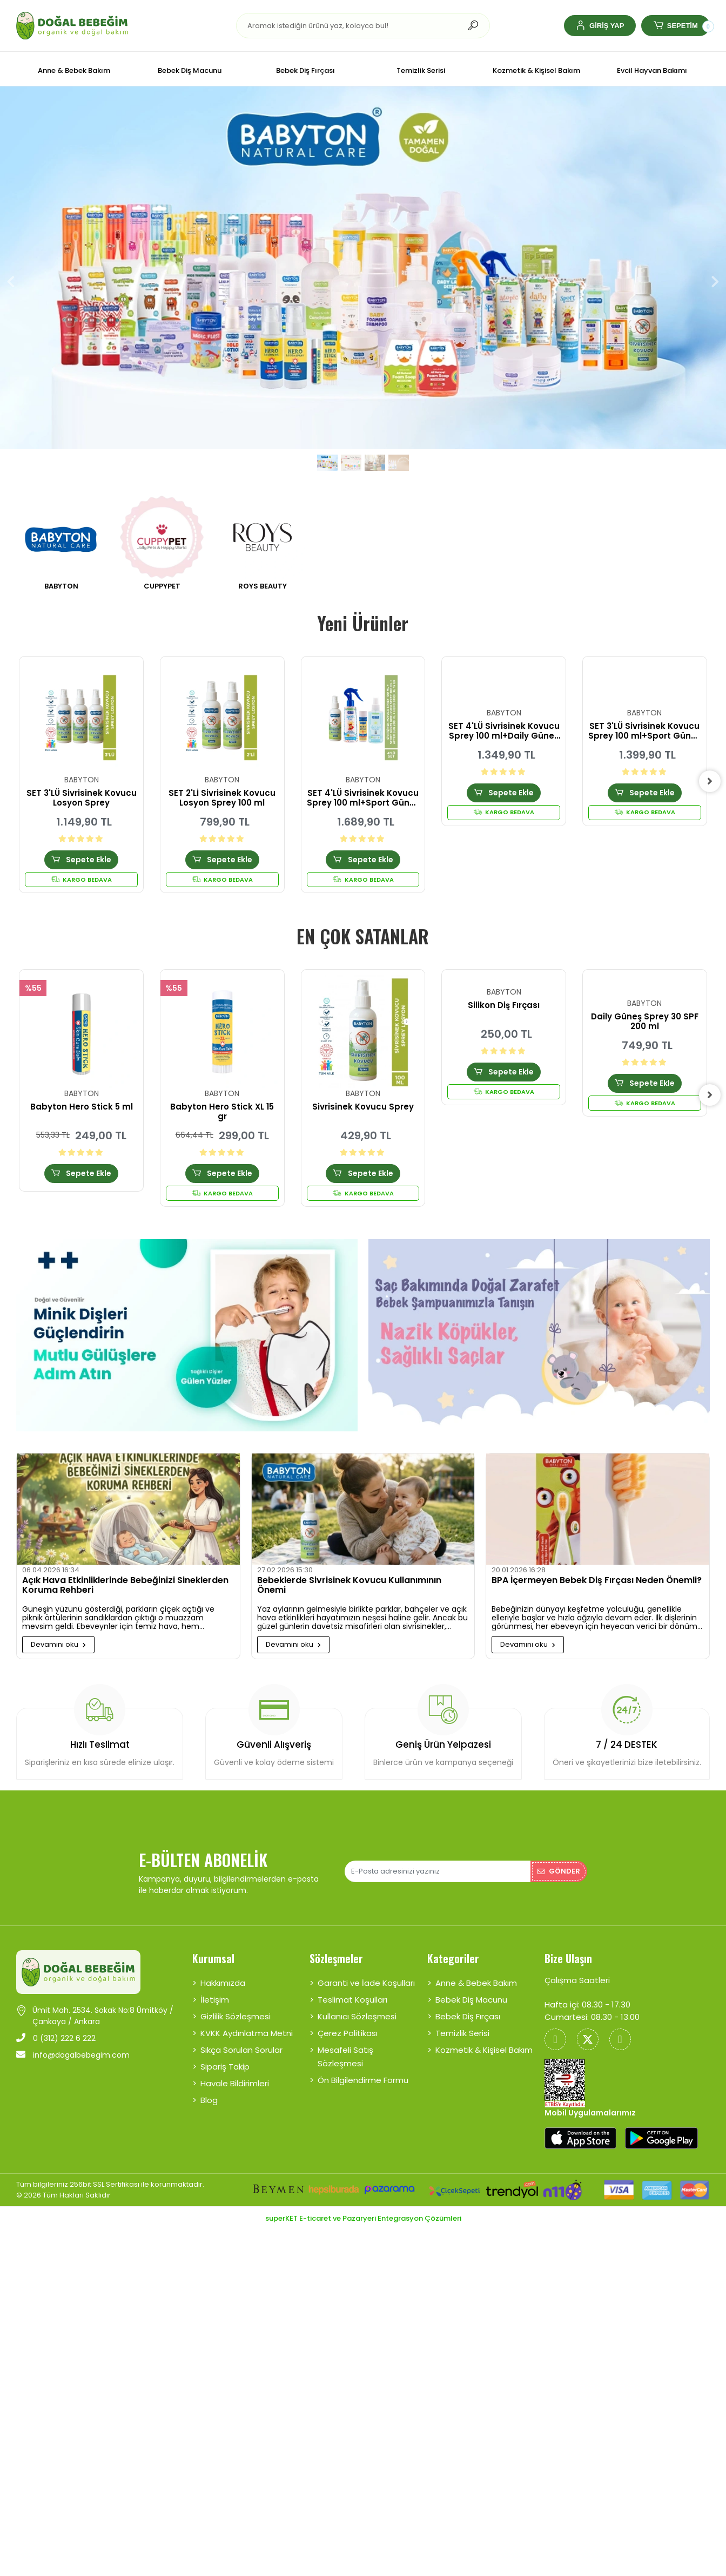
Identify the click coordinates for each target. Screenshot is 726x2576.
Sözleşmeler (336, 1958)
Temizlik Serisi (462, 2033)
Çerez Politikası (348, 2033)
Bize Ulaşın (568, 1958)
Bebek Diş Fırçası (467, 2016)
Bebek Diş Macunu (471, 1999)
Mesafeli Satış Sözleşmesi (345, 2056)
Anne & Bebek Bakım (476, 1983)
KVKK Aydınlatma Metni (246, 2033)
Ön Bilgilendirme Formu (363, 2080)
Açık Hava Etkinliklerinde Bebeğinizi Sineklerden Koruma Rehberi (125, 1586)
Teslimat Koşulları (352, 1999)
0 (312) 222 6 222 (56, 2038)
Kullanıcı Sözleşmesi (357, 2016)
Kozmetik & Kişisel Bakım (484, 2050)
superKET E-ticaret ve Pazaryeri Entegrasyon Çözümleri (363, 2218)
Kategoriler (453, 1958)
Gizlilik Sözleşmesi (235, 2016)
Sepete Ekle (81, 859)
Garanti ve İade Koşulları (366, 1983)
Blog (209, 2100)
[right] (710, 781)
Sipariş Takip (225, 2066)
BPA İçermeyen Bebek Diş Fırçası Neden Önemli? (597, 1581)
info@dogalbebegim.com (73, 2055)
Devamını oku (58, 1644)
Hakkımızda (222, 1983)
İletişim (214, 1999)
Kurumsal (213, 1958)
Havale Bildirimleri (234, 2083)
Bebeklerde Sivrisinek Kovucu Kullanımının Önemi (349, 1586)
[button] (600, 26)
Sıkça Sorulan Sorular (241, 2050)
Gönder (558, 1871)
